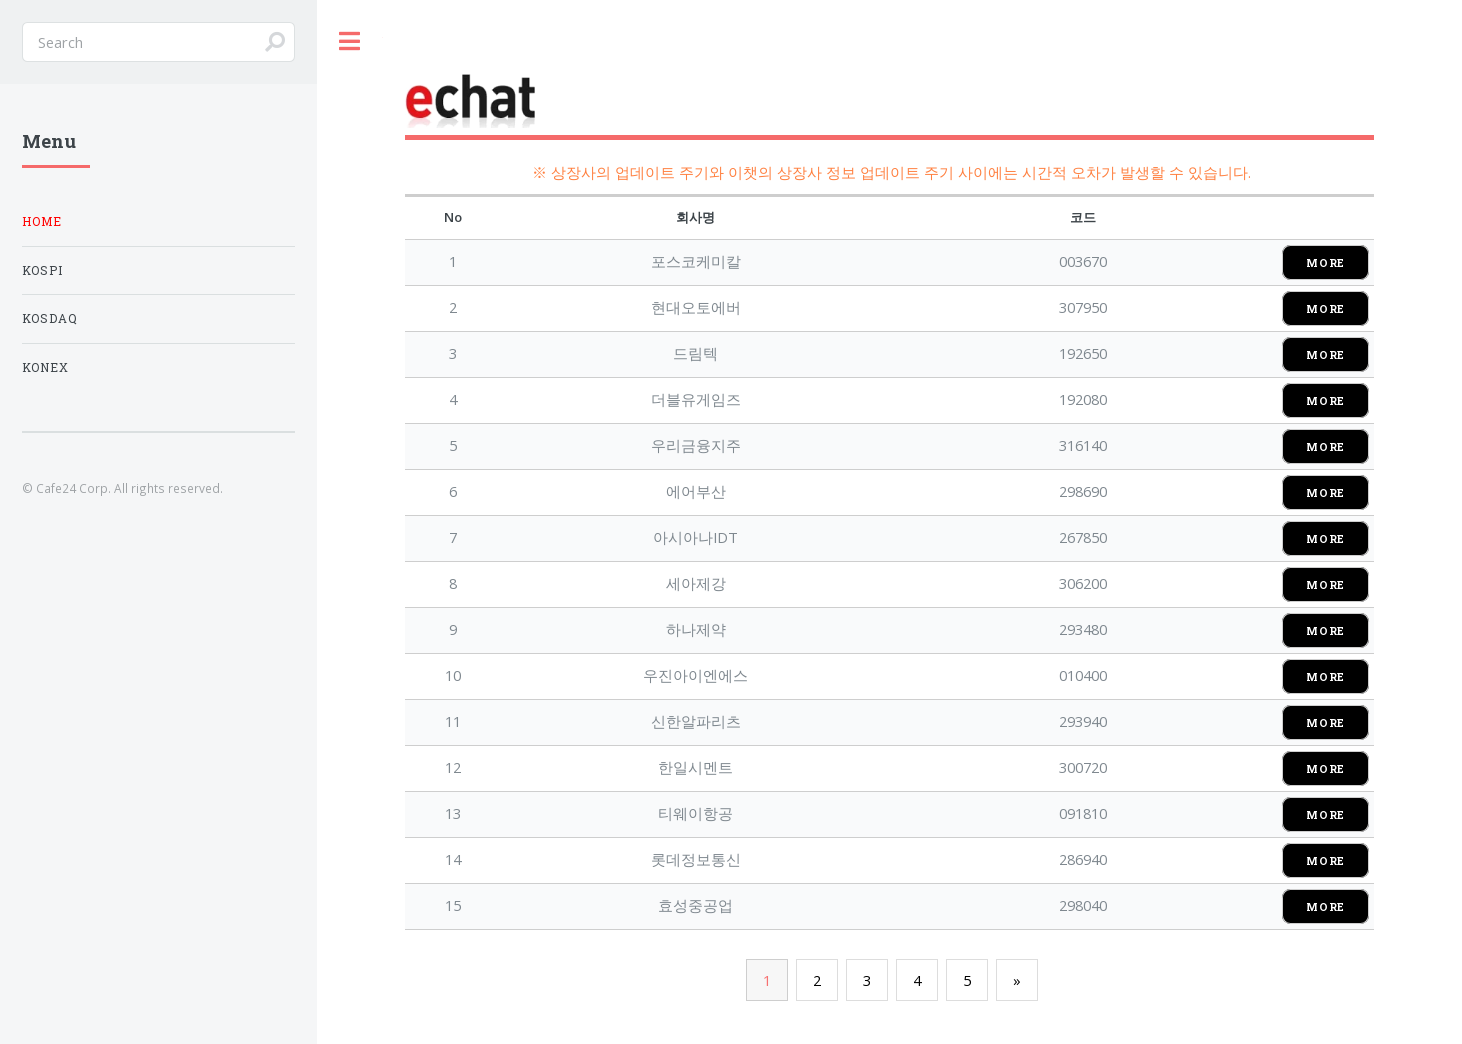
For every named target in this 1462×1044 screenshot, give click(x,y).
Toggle (350, 41)
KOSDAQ (50, 318)
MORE (1325, 263)
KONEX (45, 367)
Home (42, 221)
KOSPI (42, 270)
